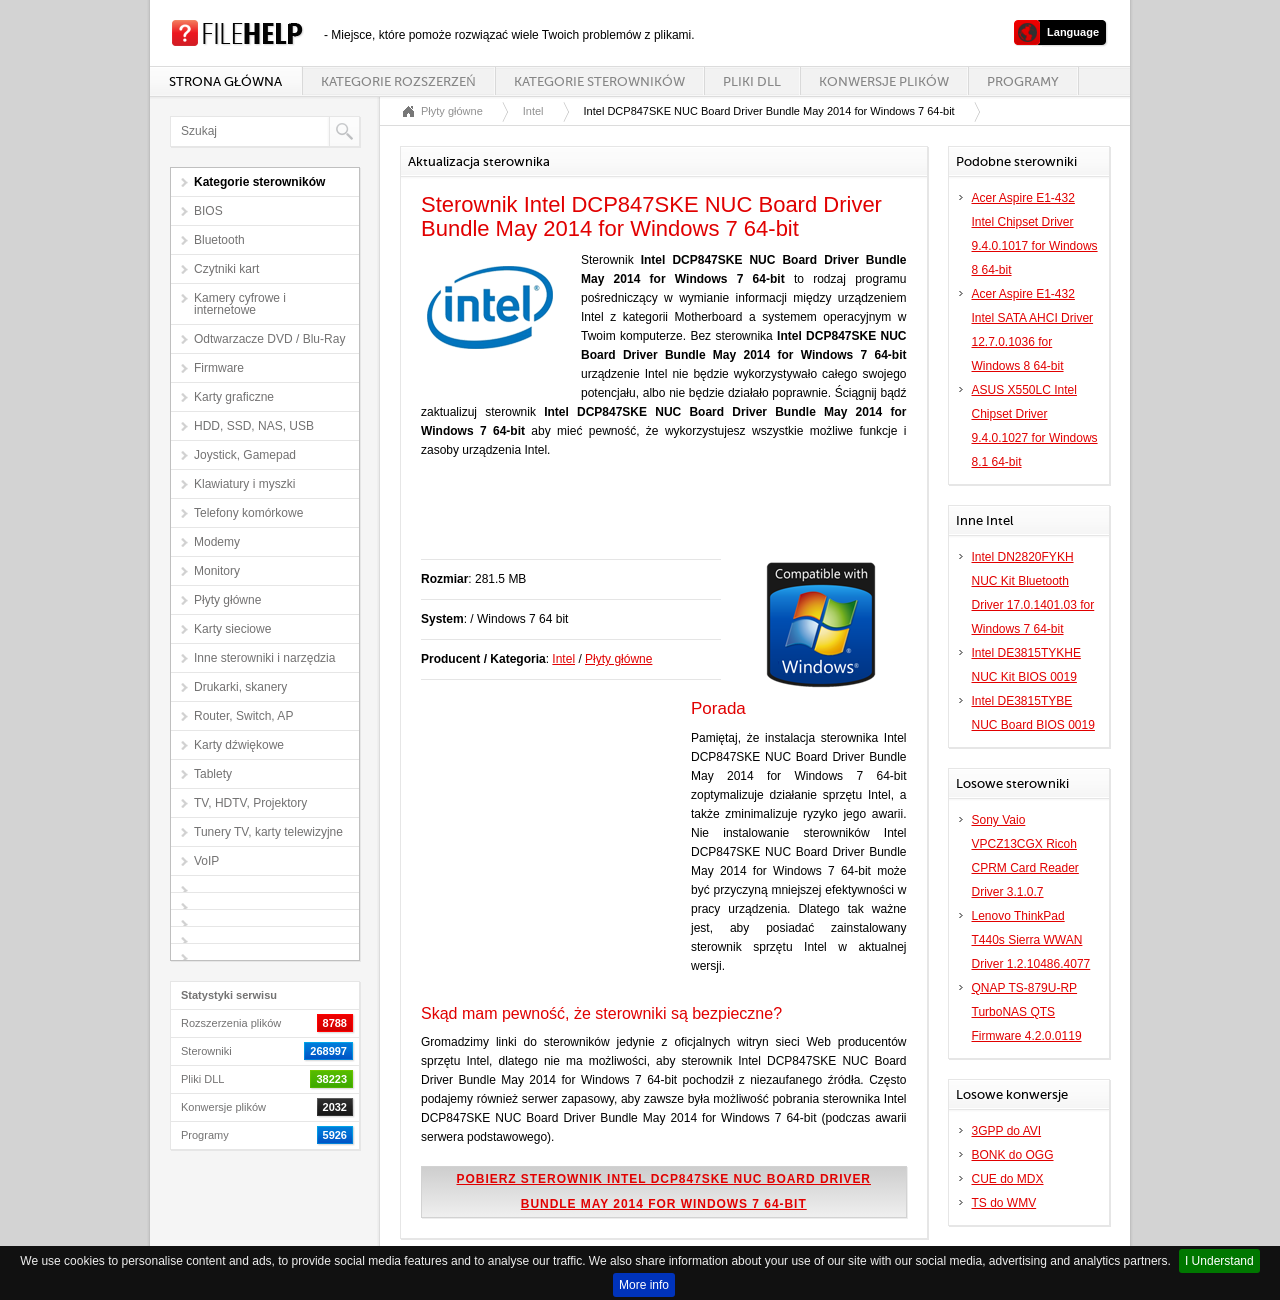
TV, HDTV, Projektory (250, 803)
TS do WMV (1004, 1203)
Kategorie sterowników (599, 81)
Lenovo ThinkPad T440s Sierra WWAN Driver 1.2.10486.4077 (1031, 940)
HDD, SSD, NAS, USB (254, 426)
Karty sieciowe (232, 629)
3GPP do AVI (1007, 1131)
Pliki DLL (752, 81)
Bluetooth (219, 240)
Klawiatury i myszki (244, 484)
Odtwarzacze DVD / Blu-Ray (269, 339)
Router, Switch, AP (243, 716)
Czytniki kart (226, 269)
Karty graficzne (234, 397)
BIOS (208, 211)
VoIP (206, 861)
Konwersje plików (884, 81)
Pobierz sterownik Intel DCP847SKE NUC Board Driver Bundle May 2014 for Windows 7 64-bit (664, 1191)
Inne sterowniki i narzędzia (264, 658)
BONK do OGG (1013, 1155)
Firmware (219, 368)
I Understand (1219, 1261)
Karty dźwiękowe (239, 745)
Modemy (217, 542)
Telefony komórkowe (248, 513)
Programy (1023, 81)
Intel (533, 111)
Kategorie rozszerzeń (398, 81)
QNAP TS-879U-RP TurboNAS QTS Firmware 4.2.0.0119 (1027, 1012)
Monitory (217, 571)
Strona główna (225, 81)
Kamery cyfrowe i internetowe (240, 304)
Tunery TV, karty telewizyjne (268, 832)
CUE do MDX (1008, 1179)
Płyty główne (227, 600)
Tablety (213, 774)
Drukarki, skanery (240, 687)
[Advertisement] (655, 519)
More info (644, 1285)
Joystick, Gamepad (245, 455)
